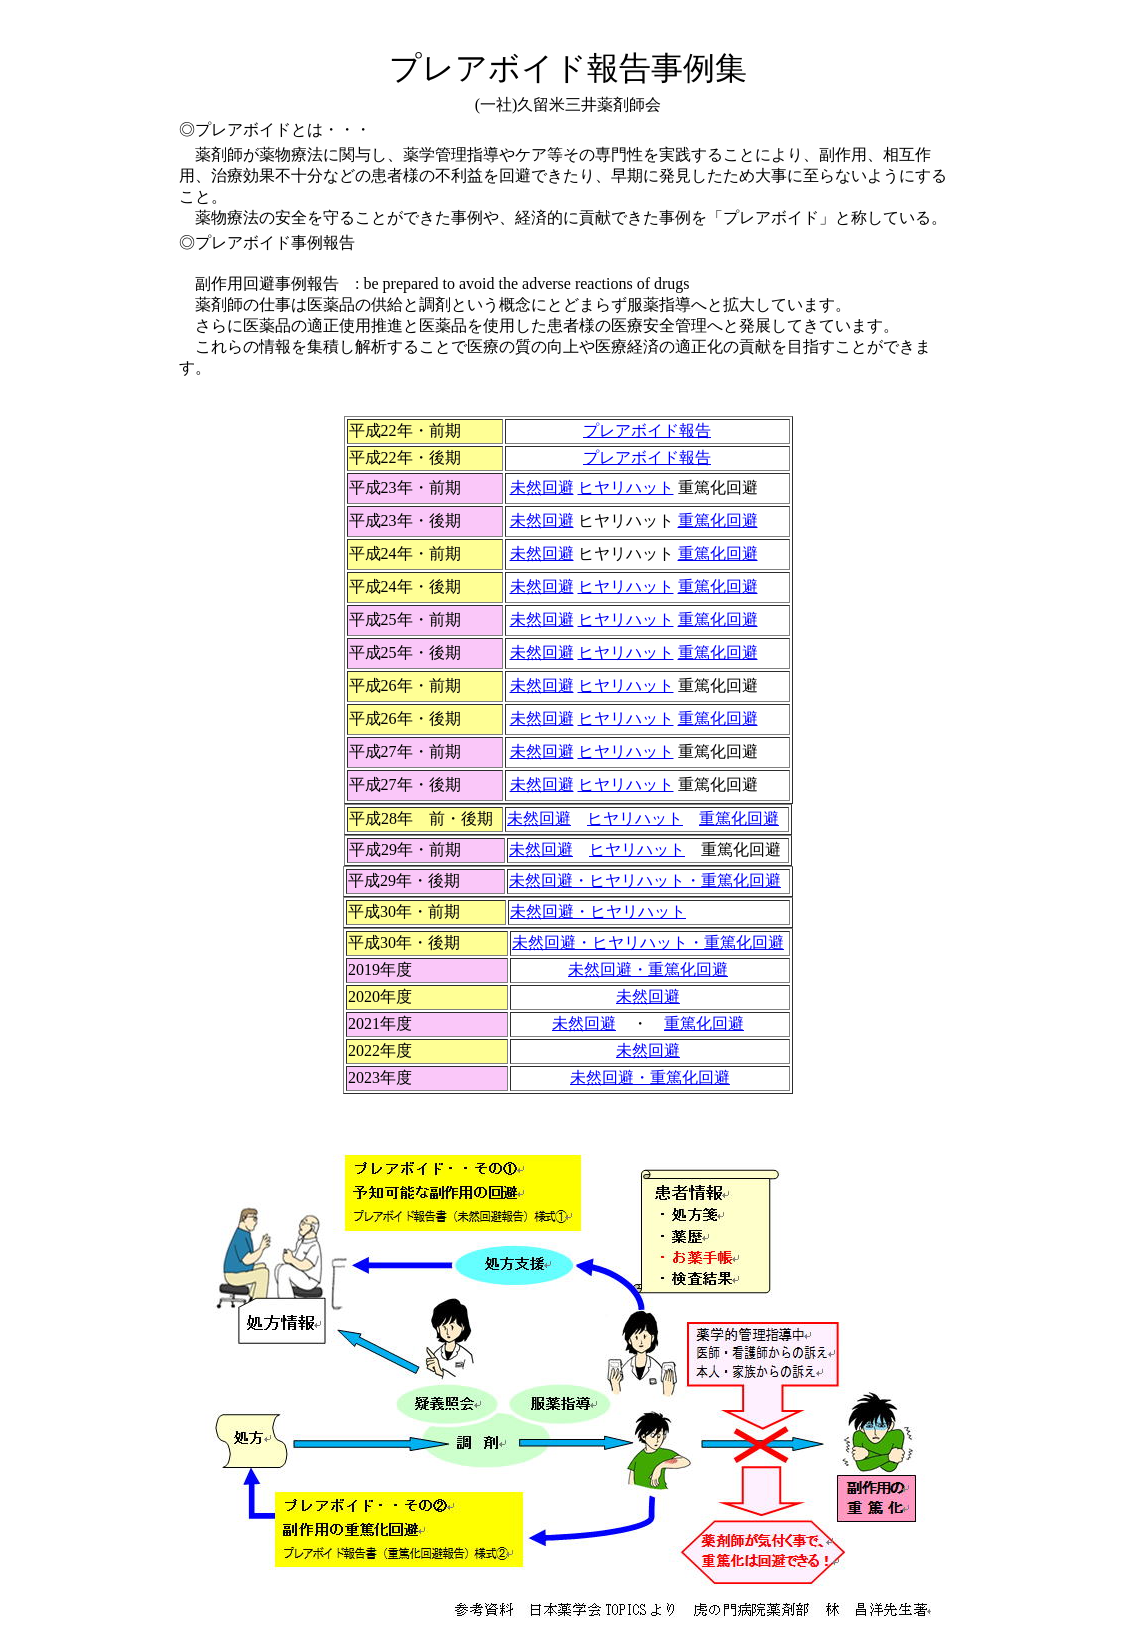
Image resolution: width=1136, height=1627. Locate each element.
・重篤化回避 (650, 1077)
